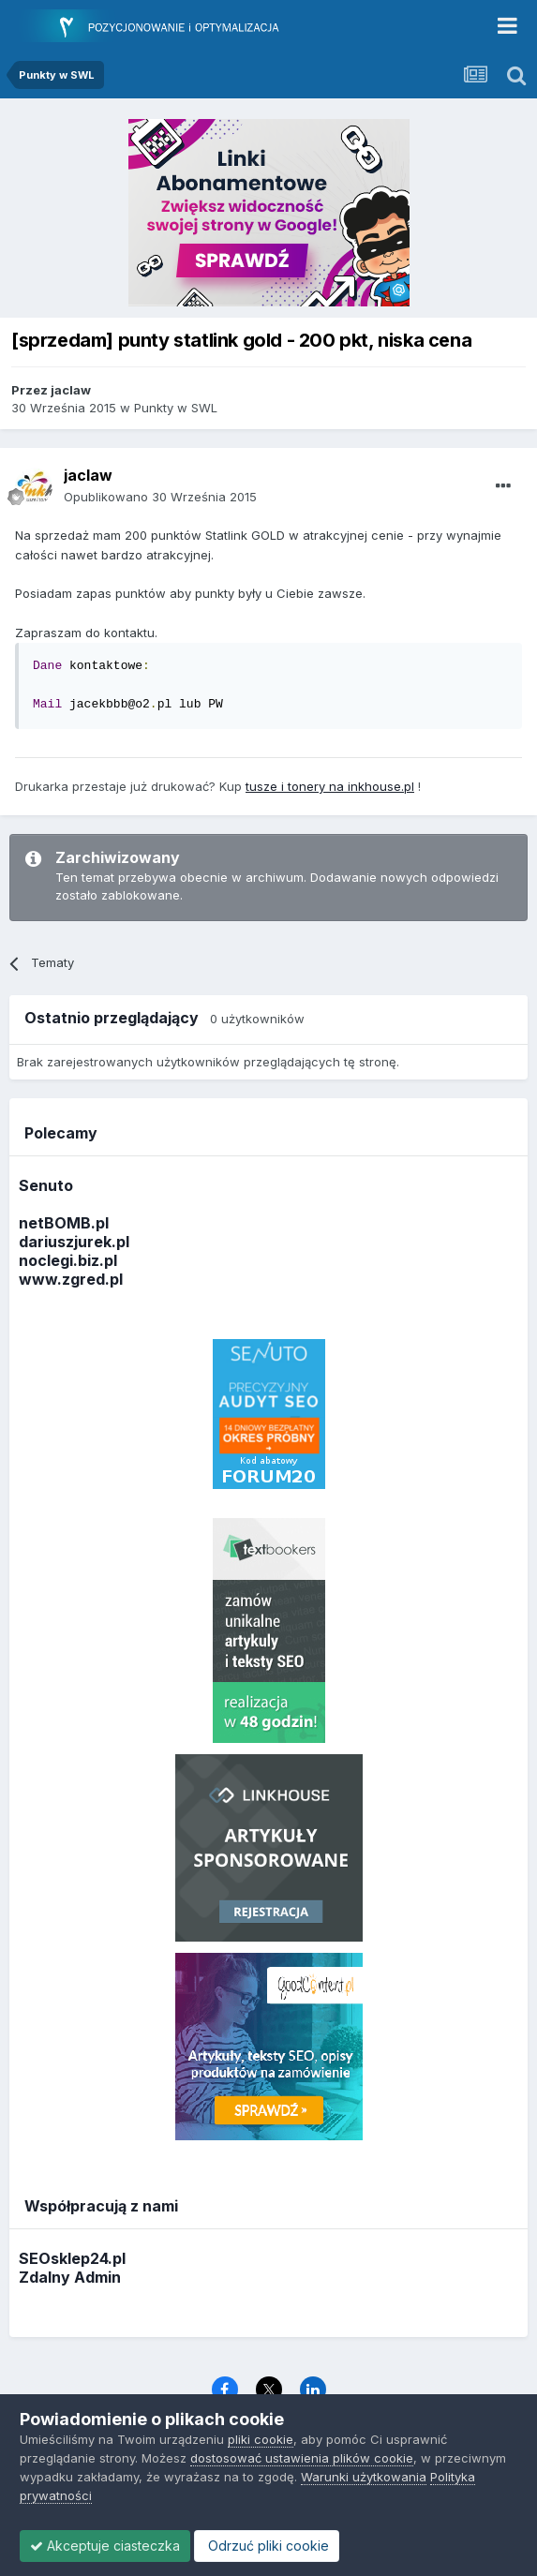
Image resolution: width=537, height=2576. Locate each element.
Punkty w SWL (175, 407)
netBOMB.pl (64, 1223)
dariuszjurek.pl (74, 1241)
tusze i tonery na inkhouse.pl (330, 786)
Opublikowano (160, 496)
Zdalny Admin (70, 2277)
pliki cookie (260, 2439)
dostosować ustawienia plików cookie (301, 2457)
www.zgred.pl (71, 1279)
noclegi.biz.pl (68, 1260)
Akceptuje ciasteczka (105, 2546)
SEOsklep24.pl (72, 2258)
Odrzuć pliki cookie (266, 2546)
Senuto (46, 1185)
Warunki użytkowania (363, 2476)
